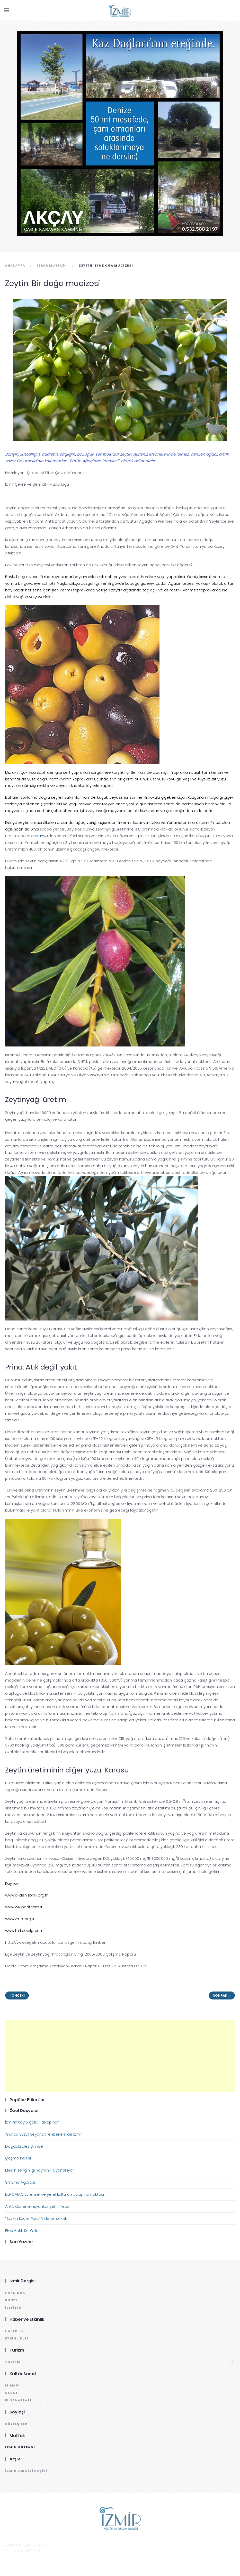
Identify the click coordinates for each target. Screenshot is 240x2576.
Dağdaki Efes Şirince (24, 2146)
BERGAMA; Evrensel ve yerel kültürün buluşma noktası (54, 2194)
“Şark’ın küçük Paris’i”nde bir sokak (36, 2218)
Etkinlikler (17, 2338)
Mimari (12, 2385)
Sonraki (222, 1995)
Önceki (17, 1995)
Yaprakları (180, 772)
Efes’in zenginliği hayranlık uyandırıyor (39, 2170)
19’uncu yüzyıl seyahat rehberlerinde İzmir (43, 2134)
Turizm (12, 2362)
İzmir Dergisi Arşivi (26, 2471)
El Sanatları (18, 2400)
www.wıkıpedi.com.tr (23, 1907)
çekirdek (59, 810)
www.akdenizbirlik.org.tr (26, 1895)
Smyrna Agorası (20, 2182)
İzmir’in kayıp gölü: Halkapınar (32, 2122)
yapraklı (173, 576)
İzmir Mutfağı (52, 265)
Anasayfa (15, 265)
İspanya (40, 835)
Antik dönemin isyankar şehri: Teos (37, 2206)
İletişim (13, 2308)
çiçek (168, 797)
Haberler (14, 2331)
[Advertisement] (120, 2056)
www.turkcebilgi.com (24, 1930)
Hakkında (15, 2293)
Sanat (11, 2393)
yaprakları (81, 772)
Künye (11, 2300)
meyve (85, 804)
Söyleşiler (16, 2424)
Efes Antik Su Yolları (23, 2230)
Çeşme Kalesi (18, 2158)
